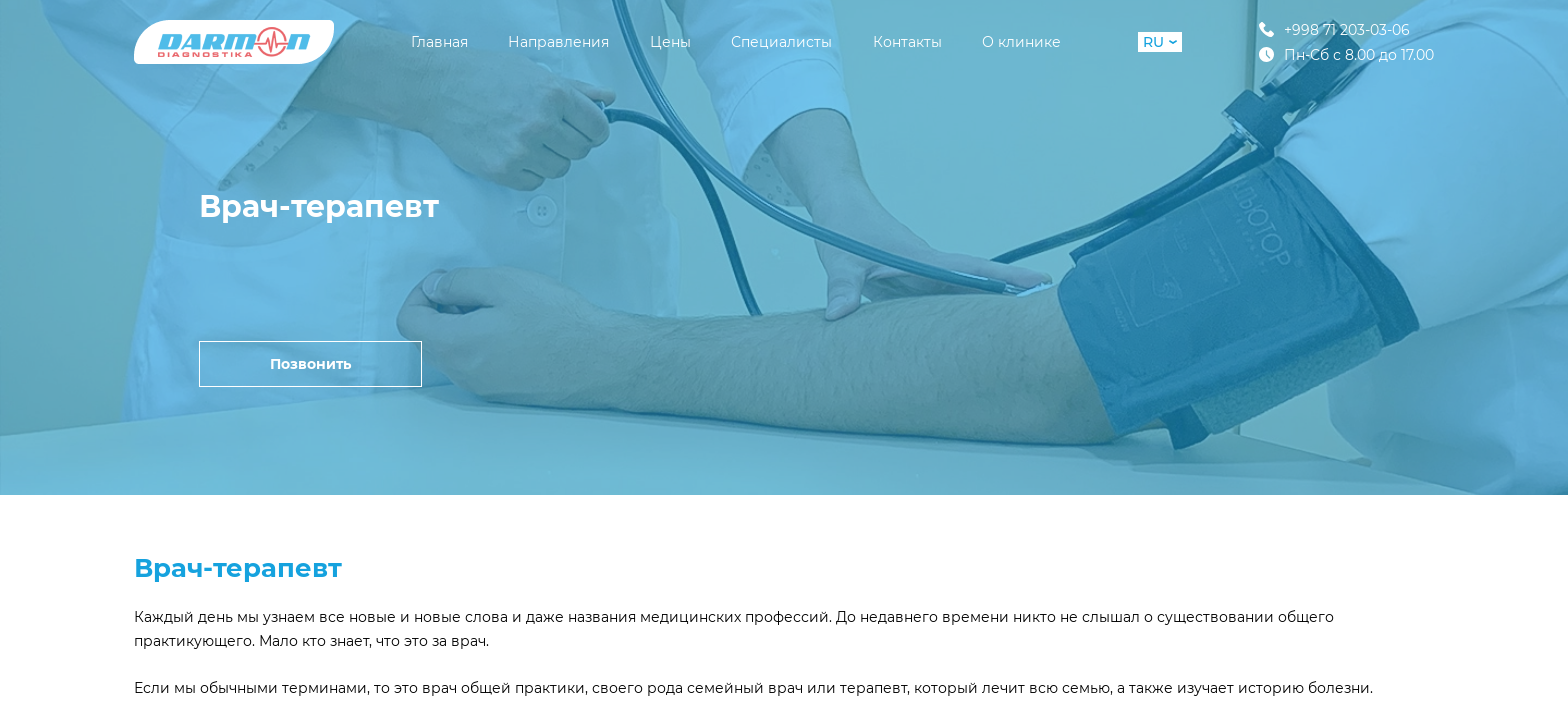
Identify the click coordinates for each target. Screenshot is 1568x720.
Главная (439, 42)
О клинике (1021, 42)
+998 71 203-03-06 (1334, 29)
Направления (558, 42)
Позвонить (310, 364)
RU (1160, 42)
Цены (670, 42)
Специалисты (781, 42)
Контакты (907, 42)
